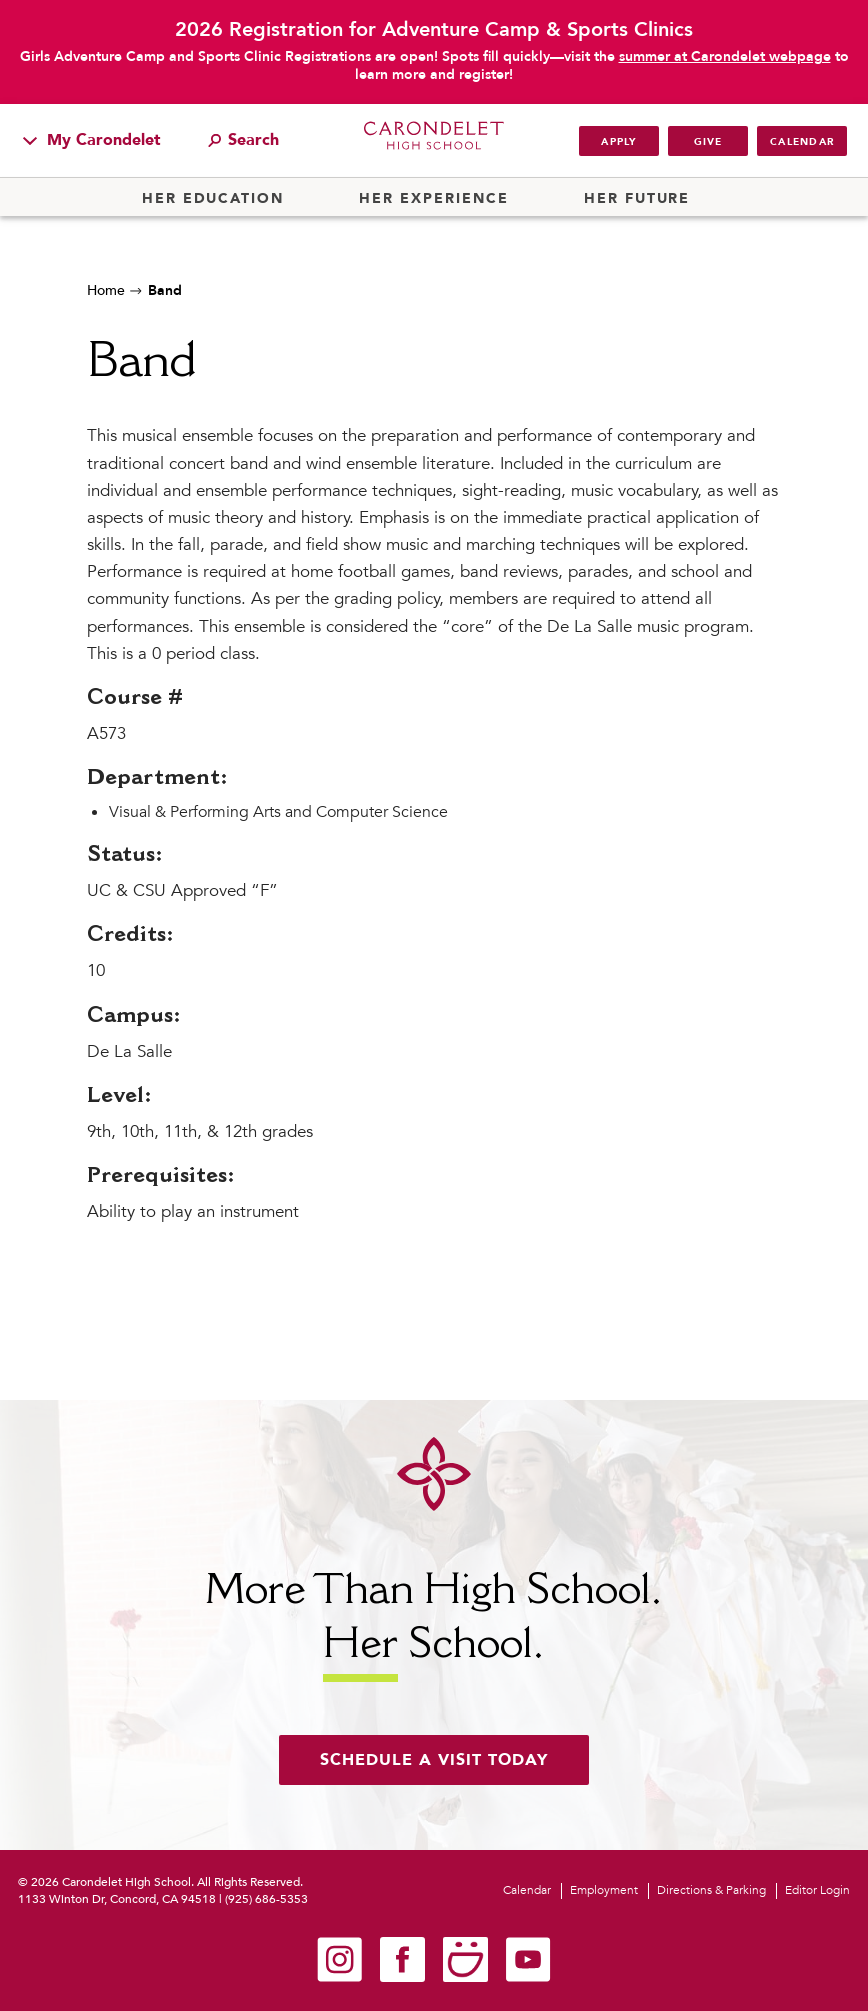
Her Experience (433, 199)
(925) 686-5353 (266, 1899)
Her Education (213, 199)
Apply (618, 142)
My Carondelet (92, 140)
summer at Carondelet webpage (725, 56)
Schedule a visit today (434, 1760)
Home (106, 290)
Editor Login (817, 1890)
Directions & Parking (711, 1890)
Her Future (637, 199)
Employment (604, 1890)
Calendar (802, 142)
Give (708, 142)
